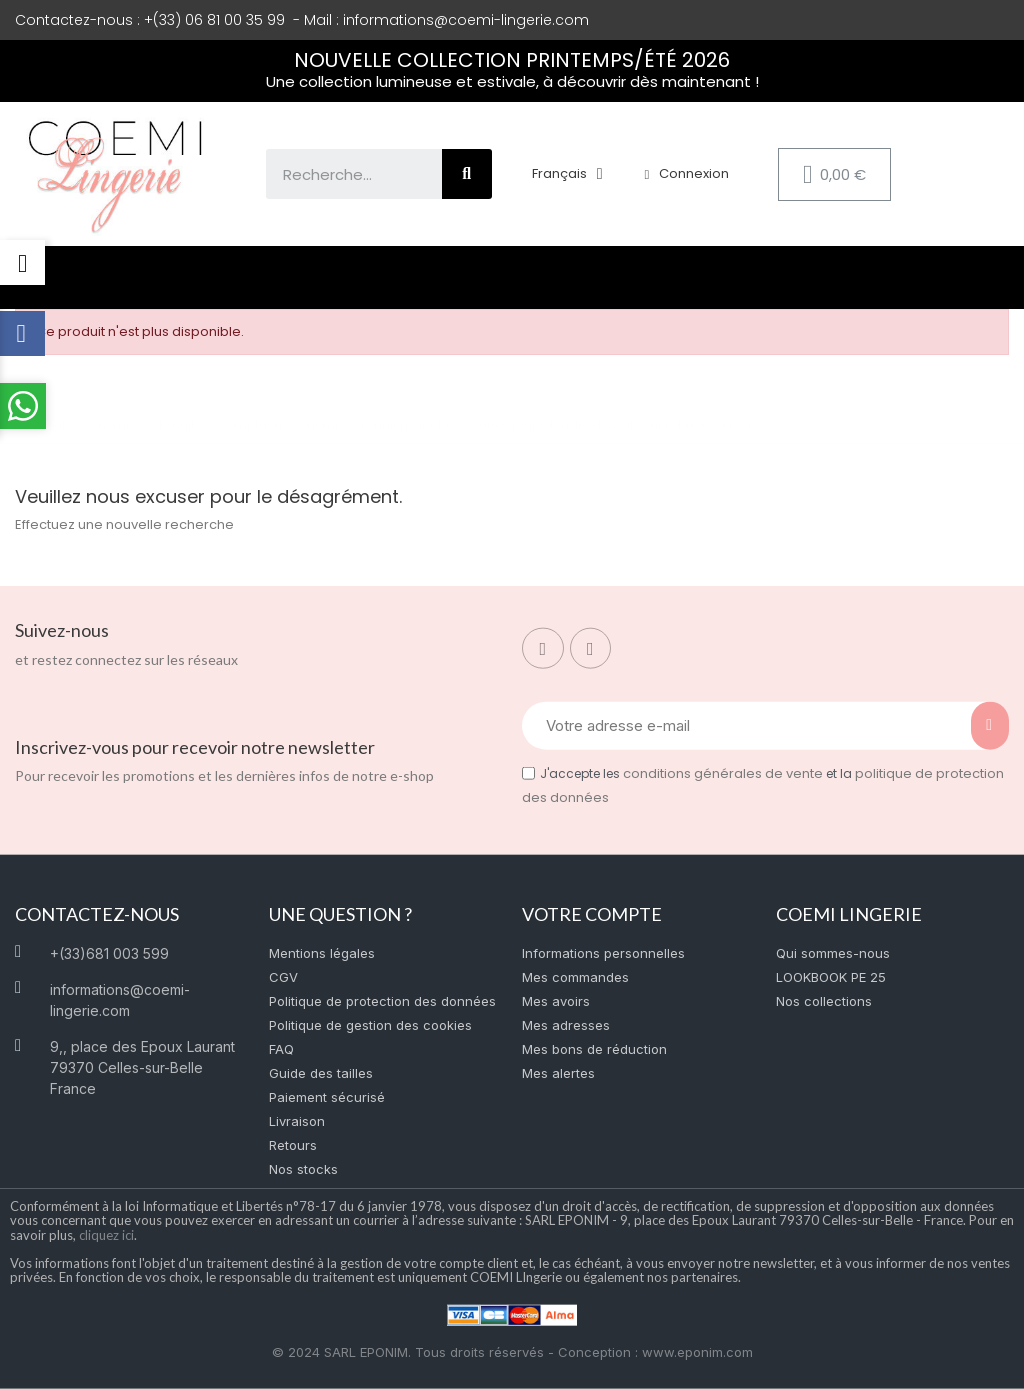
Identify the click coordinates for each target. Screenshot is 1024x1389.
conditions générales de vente (723, 773)
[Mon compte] (686, 174)
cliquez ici (106, 1234)
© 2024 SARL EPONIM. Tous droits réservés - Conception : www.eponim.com (512, 1352)
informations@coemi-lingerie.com (466, 20)
